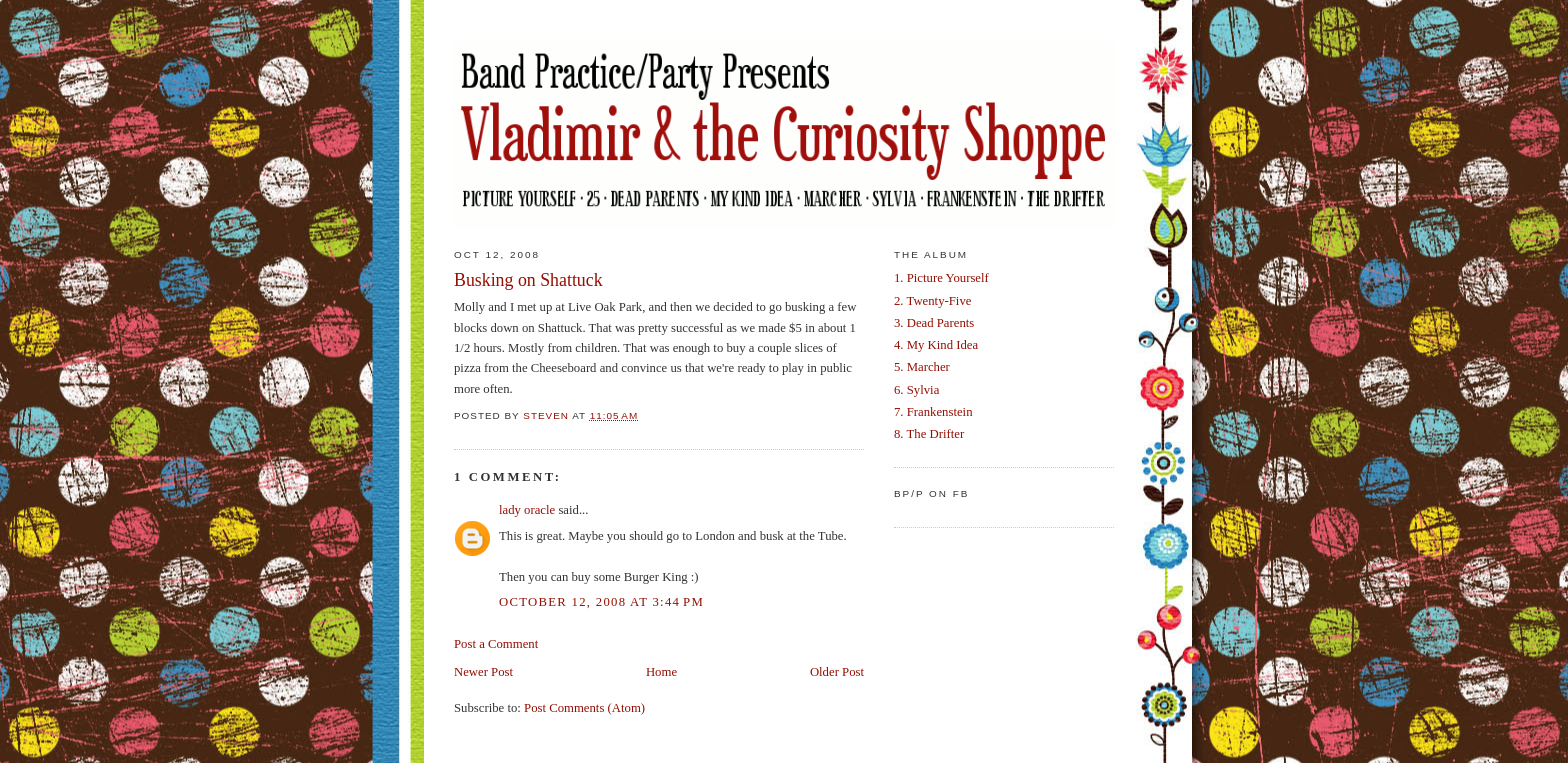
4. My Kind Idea (936, 345)
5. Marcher (922, 367)
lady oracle (527, 510)
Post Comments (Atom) (584, 708)
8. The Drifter (929, 434)
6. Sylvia (916, 390)
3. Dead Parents (934, 323)
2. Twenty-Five (932, 301)
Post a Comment (496, 644)
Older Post (837, 672)
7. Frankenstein (933, 412)
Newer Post (483, 672)
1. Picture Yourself (941, 278)
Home (661, 672)
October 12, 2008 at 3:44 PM (601, 602)
